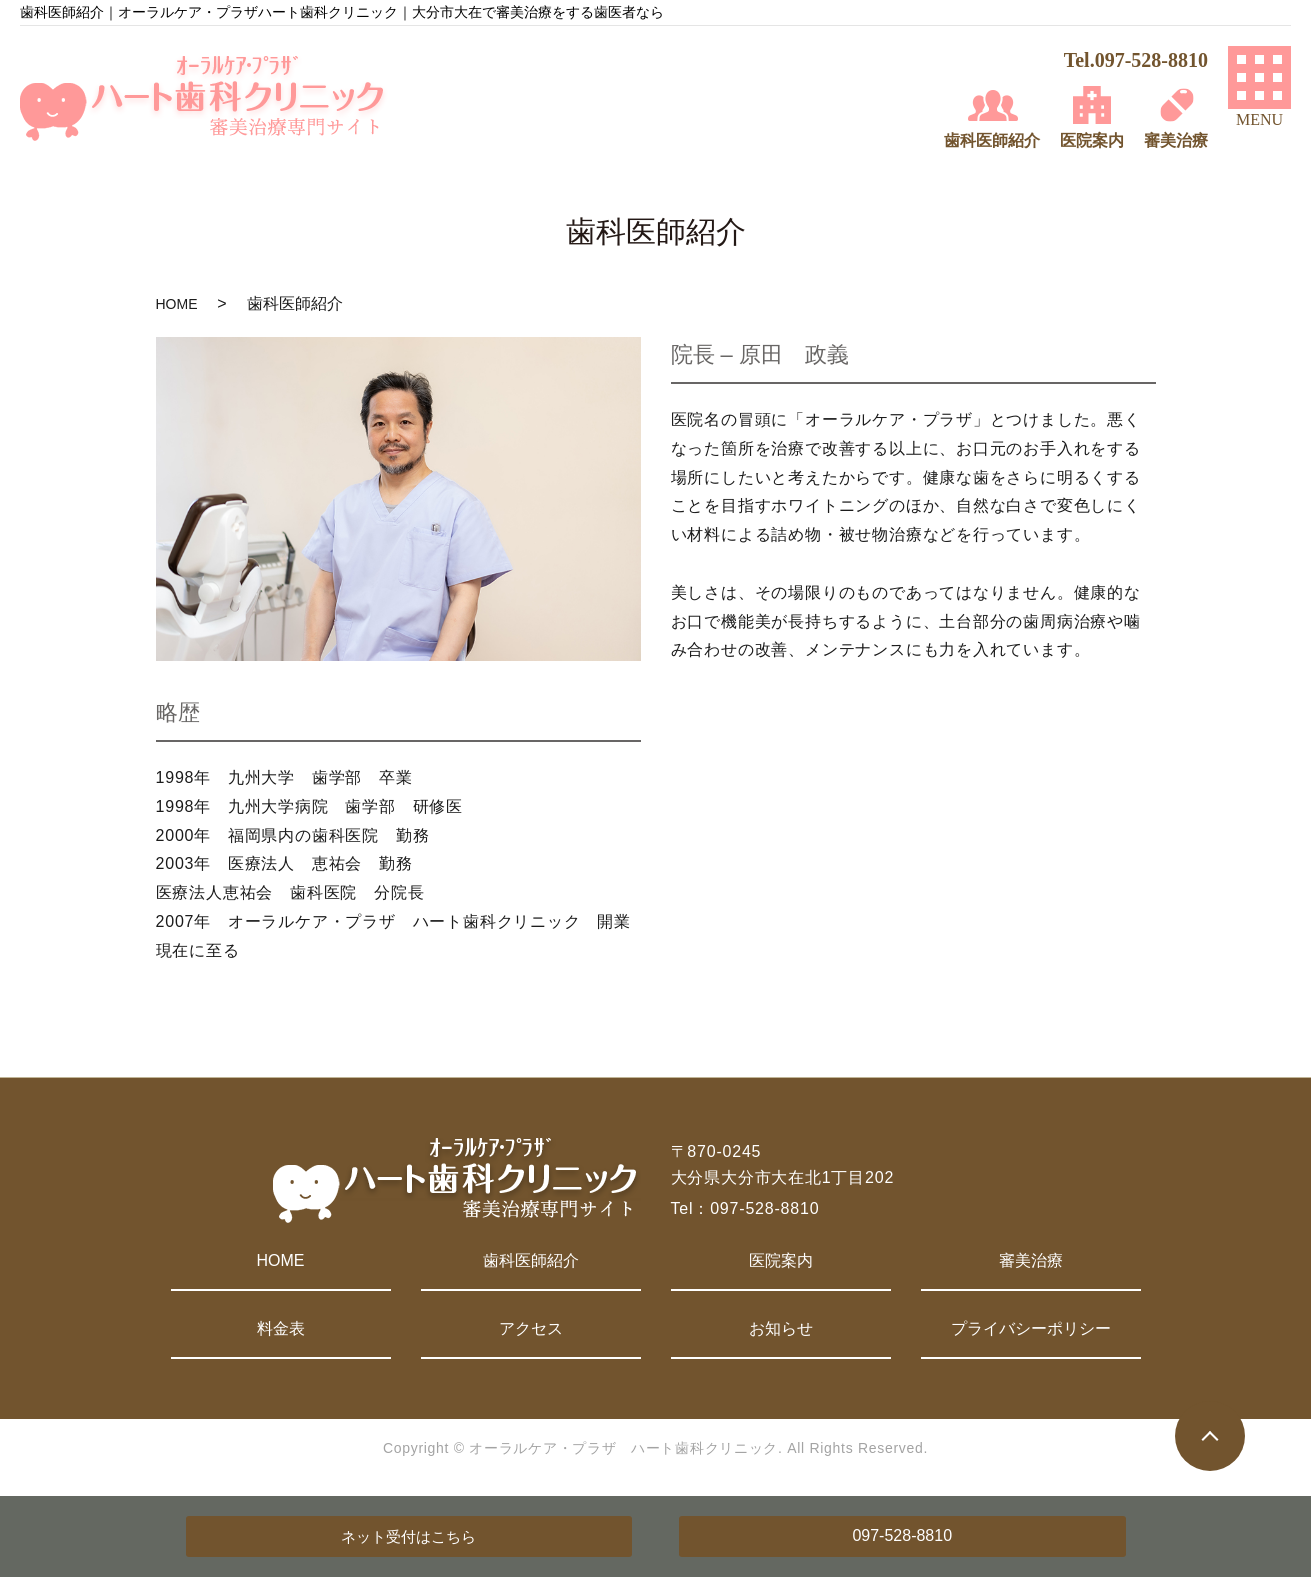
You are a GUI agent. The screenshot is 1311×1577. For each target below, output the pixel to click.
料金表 (281, 1328)
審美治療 (1031, 1260)
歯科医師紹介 (531, 1260)
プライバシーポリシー (1031, 1328)
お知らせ (781, 1328)
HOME (177, 304)
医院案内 (781, 1260)
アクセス (531, 1328)
